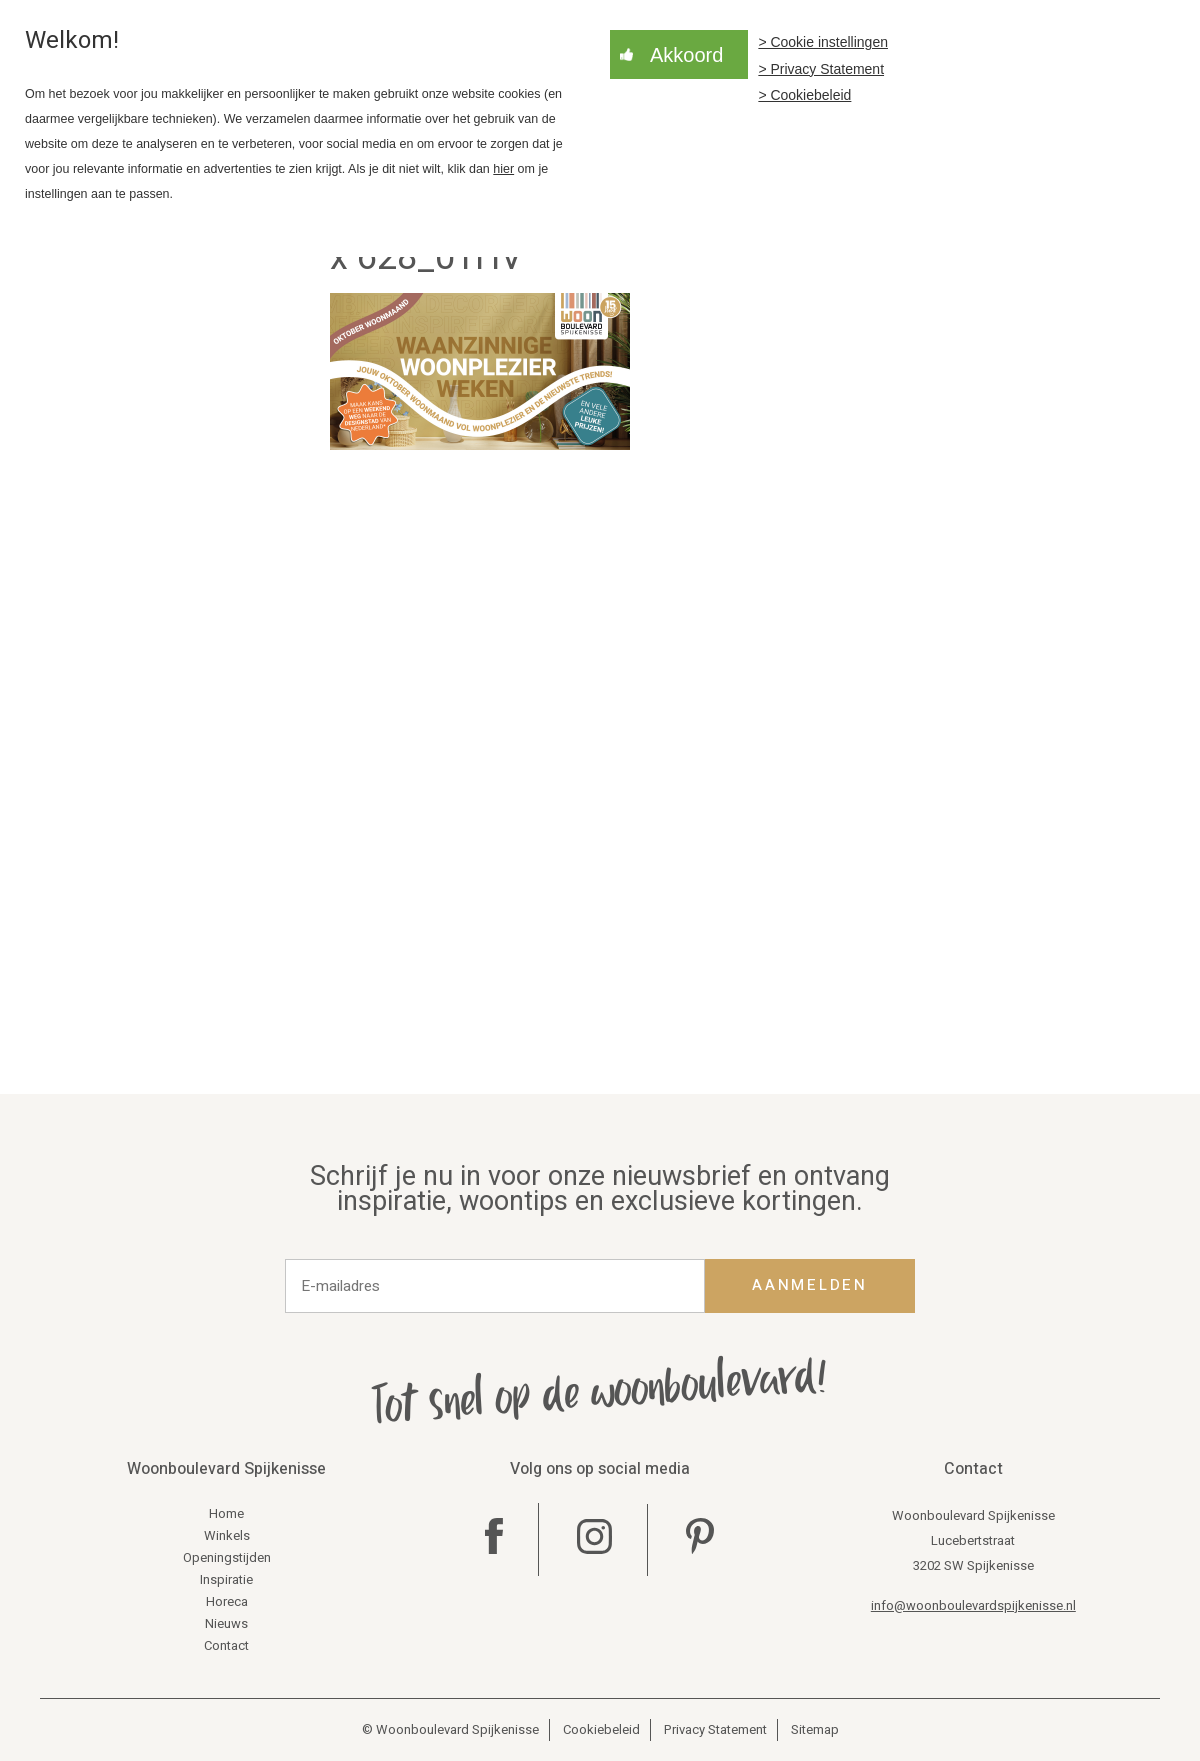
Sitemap (815, 1729)
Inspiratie (226, 1579)
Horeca (227, 1601)
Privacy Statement (715, 1729)
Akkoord (686, 55)
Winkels (227, 1535)
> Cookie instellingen (823, 42)
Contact (226, 1645)
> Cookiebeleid (804, 95)
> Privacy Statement (821, 69)
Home (226, 1513)
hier (503, 169)
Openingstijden (227, 1557)
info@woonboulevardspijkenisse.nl (973, 1605)
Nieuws (226, 1623)
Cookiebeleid (601, 1729)
